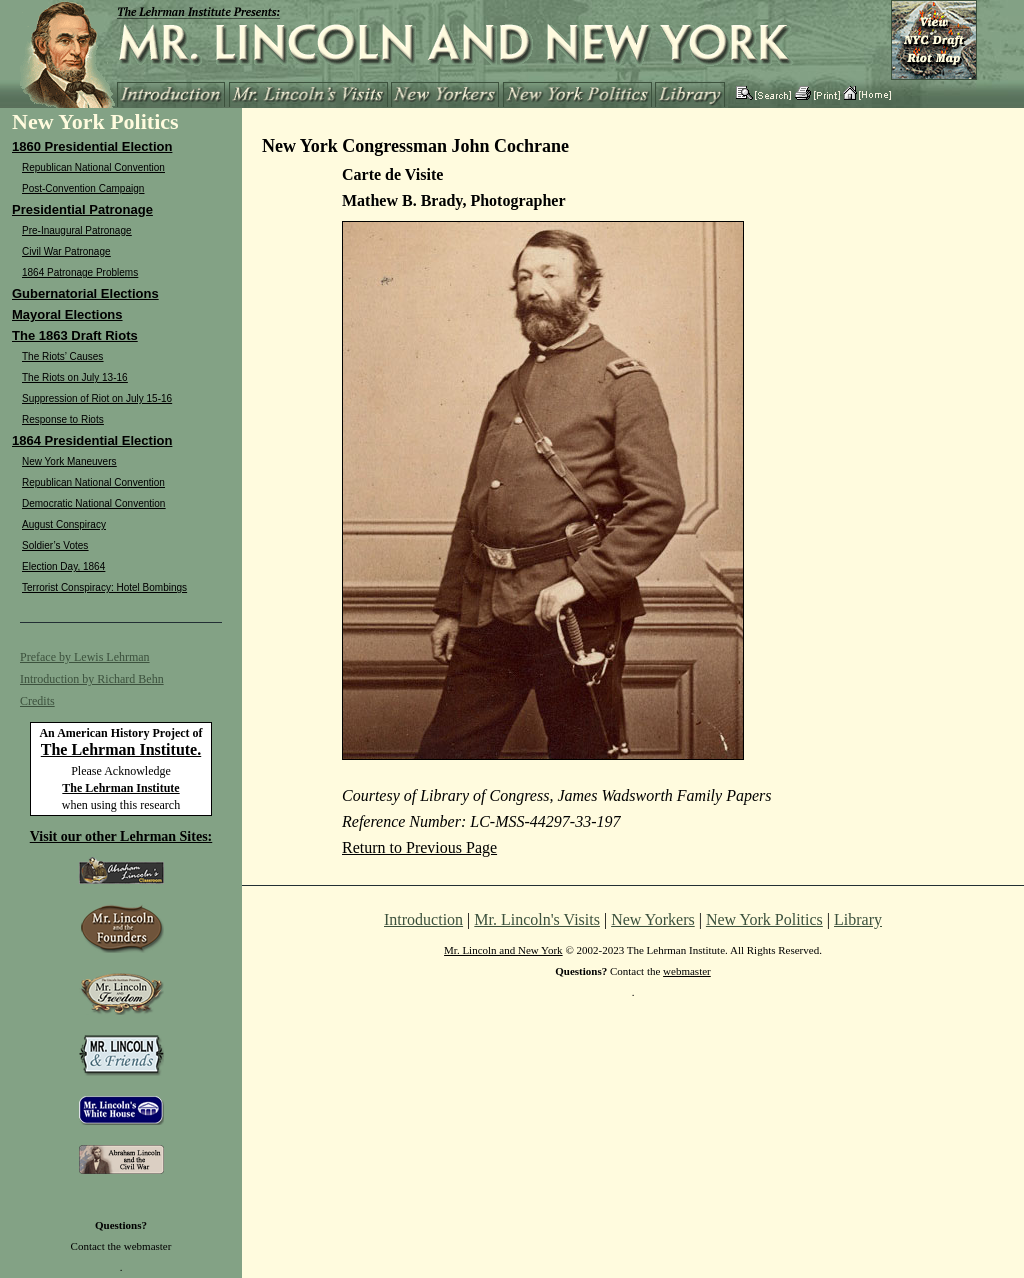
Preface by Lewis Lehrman (85, 657)
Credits (37, 701)
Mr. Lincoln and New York (503, 950)
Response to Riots (63, 419)
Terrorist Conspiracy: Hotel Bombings (104, 587)
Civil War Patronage (66, 251)
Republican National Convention (93, 167)
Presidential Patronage (82, 209)
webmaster (148, 1246)
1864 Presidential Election (92, 440)
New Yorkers (653, 919)
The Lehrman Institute (120, 788)
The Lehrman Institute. (121, 749)
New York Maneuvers (69, 461)
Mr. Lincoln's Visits (537, 919)
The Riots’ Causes (62, 356)
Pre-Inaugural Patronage (77, 230)
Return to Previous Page (419, 847)
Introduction (423, 919)
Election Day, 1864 (63, 566)
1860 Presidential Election (92, 146)
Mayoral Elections (67, 314)
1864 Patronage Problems (80, 272)
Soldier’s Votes (55, 545)
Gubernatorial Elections (85, 293)
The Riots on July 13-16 (75, 377)
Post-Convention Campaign (83, 188)
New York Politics (764, 919)
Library (858, 919)
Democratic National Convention (93, 503)
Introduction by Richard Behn (92, 679)
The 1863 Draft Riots (75, 335)
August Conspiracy (64, 524)
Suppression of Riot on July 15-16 (97, 398)
